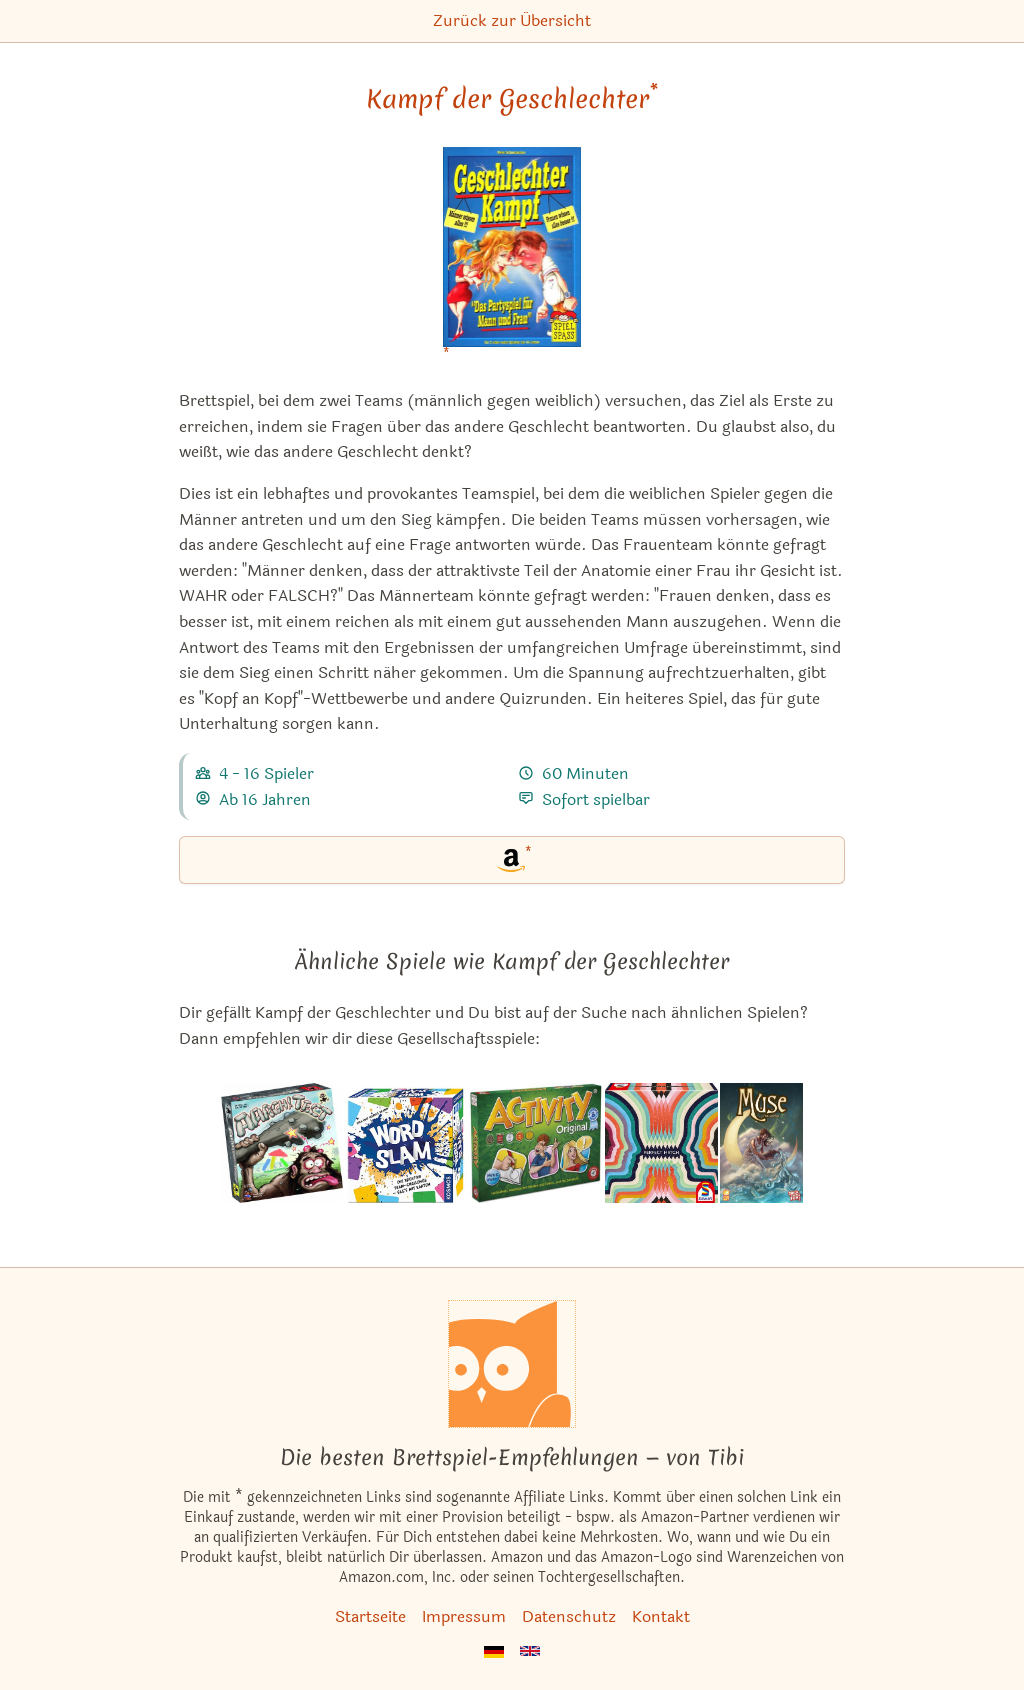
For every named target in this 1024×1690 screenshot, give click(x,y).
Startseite (370, 1616)
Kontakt (661, 1616)
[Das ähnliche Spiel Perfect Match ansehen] (661, 1143)
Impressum (464, 1616)
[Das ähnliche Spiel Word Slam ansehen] (406, 1143)
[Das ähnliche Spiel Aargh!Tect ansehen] (282, 1143)
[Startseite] (512, 1364)
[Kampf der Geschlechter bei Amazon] (512, 259)
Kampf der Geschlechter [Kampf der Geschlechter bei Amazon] (512, 99)
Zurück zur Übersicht (512, 20)
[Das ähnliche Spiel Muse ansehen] (761, 1143)
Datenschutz (569, 1616)
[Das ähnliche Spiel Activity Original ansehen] (536, 1143)
